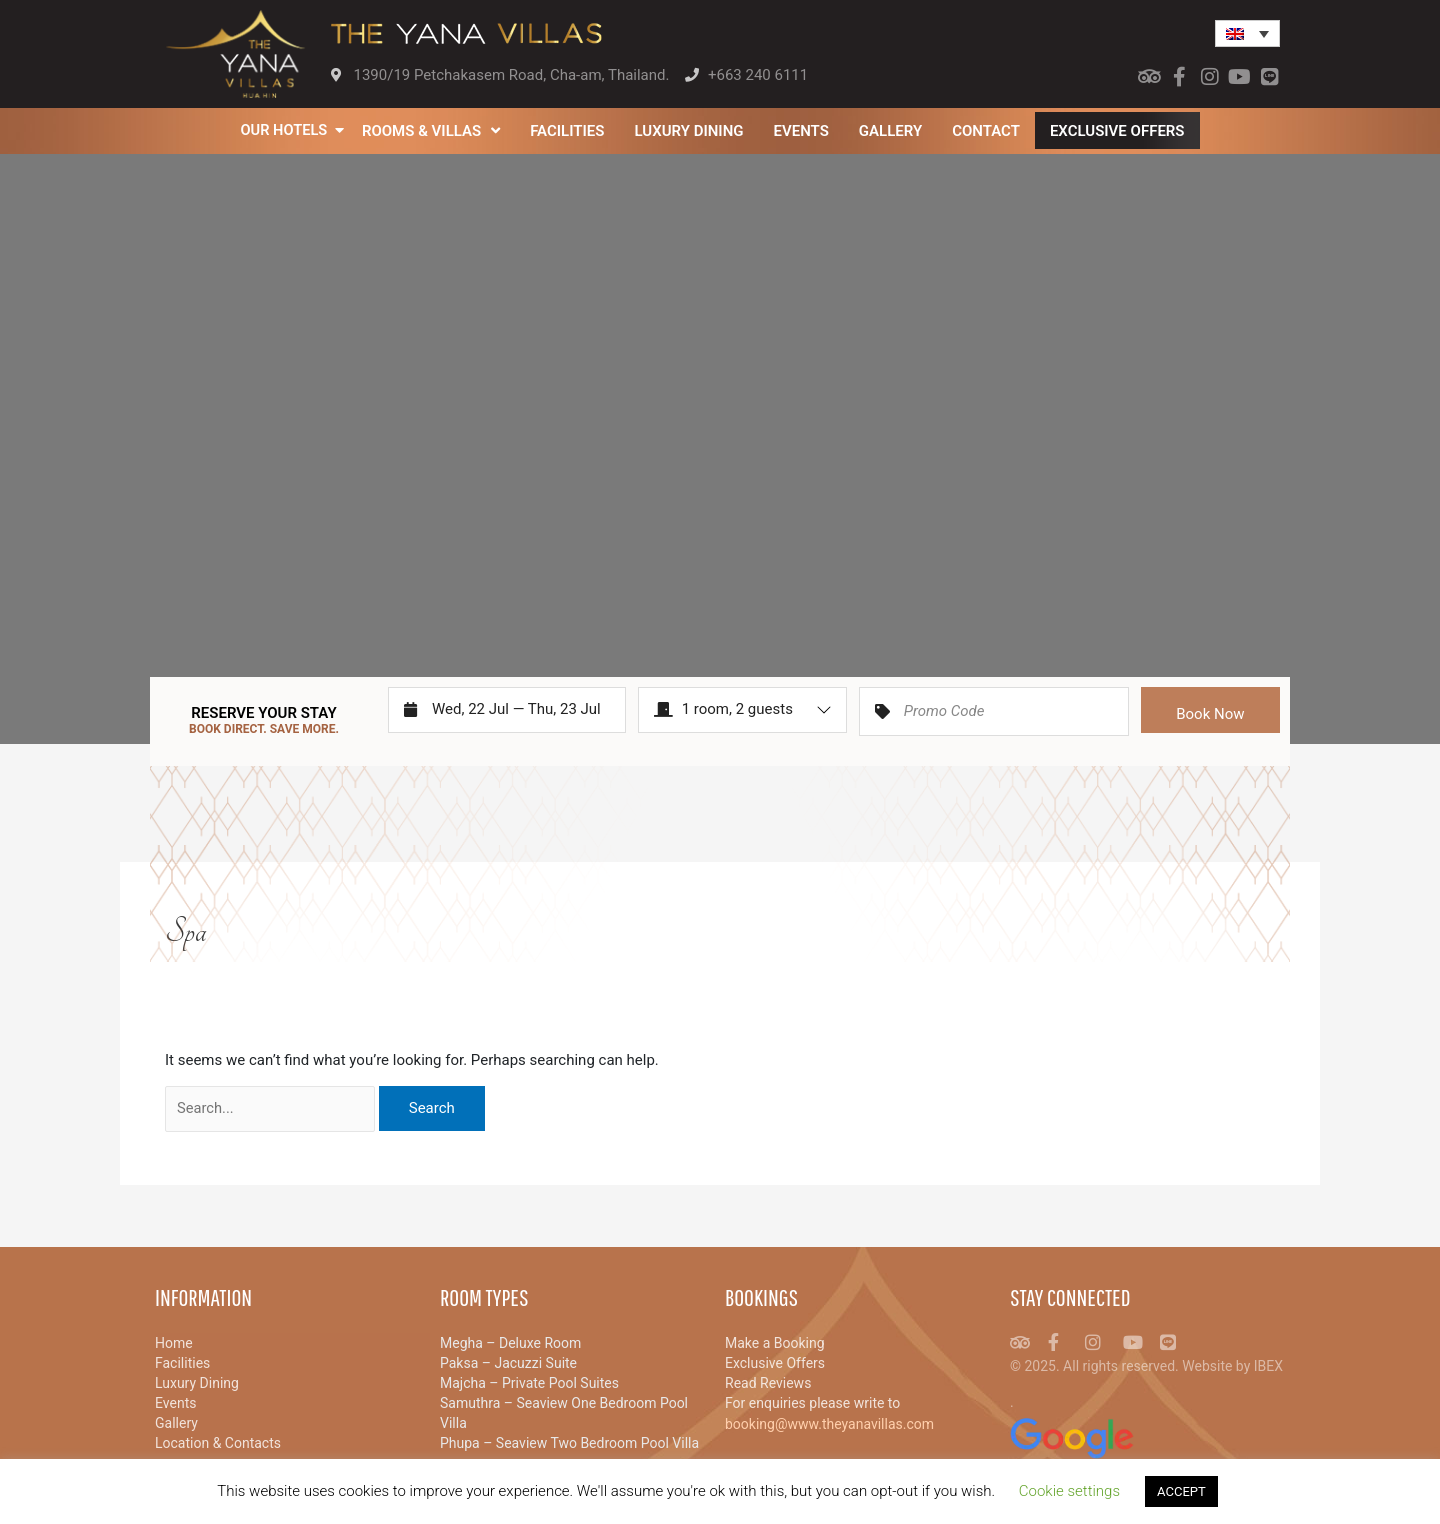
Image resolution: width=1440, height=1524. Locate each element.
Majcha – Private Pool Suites (529, 1383)
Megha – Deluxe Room (510, 1343)
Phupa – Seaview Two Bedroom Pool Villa (569, 1443)
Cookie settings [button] (1069, 1491)
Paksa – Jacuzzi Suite (508, 1363)
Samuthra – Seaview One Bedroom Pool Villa (564, 1413)
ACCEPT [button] (1181, 1491)
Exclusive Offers (1118, 131)
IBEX (1268, 1366)
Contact (987, 131)
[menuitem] (1247, 33)
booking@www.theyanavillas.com (829, 1424)
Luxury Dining (690, 131)
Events (802, 131)
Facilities (568, 131)
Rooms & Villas (432, 130)
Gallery (891, 131)
